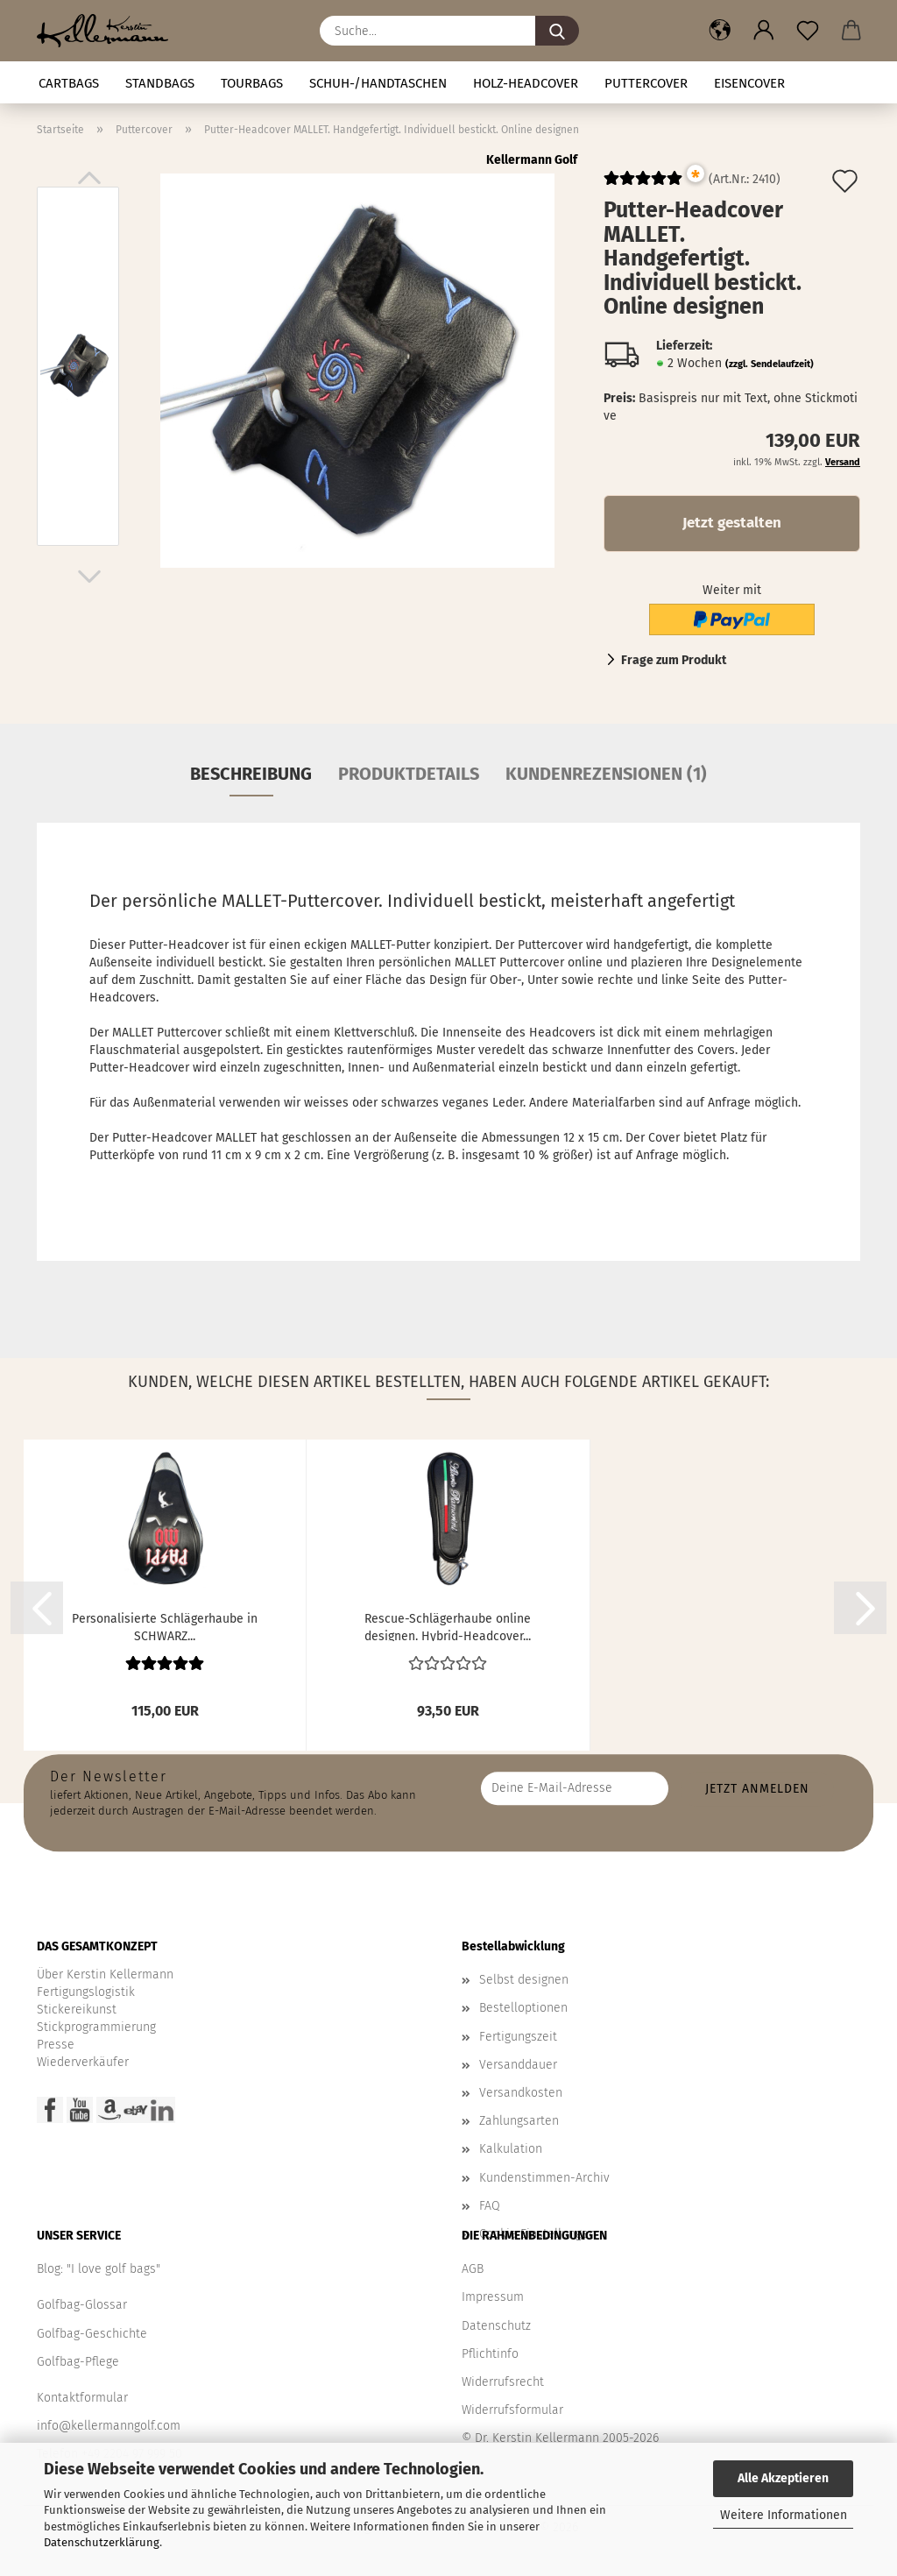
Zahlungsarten (519, 2120)
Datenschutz (496, 2325)
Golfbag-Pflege (78, 2361)
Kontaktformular (82, 2397)
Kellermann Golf (531, 159)
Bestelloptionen (523, 2007)
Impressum (493, 2296)
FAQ (489, 2205)
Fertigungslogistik (86, 1992)
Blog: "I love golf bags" (98, 2268)
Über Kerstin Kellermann (105, 1974)
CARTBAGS (69, 83)
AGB (473, 2268)
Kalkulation (510, 2148)
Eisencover (749, 83)
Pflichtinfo (490, 2353)
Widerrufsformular (512, 2410)
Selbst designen (524, 1979)
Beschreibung (251, 773)
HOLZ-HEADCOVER (525, 83)
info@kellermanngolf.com (108, 2425)
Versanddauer (518, 2064)
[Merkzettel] (808, 30)
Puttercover (646, 83)
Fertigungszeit (518, 2036)
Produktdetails (408, 773)
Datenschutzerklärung (101, 2542)
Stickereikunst (77, 2009)
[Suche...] (557, 31)
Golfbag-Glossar (82, 2304)
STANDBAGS (159, 83)
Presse (55, 2044)
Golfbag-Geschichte (92, 2333)
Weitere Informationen (783, 2515)
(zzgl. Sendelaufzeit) (769, 364)
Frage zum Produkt (673, 660)
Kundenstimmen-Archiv (544, 2177)
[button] (720, 30)
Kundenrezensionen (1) (606, 773)
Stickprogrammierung (96, 2027)
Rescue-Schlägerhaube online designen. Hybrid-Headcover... (447, 1626)
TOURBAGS (252, 83)
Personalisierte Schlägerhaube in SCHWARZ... (165, 1626)
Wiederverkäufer (83, 2062)
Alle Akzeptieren (783, 2478)
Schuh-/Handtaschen (378, 83)
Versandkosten (520, 2092)
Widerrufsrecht (503, 2381)
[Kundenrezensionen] (643, 185)
